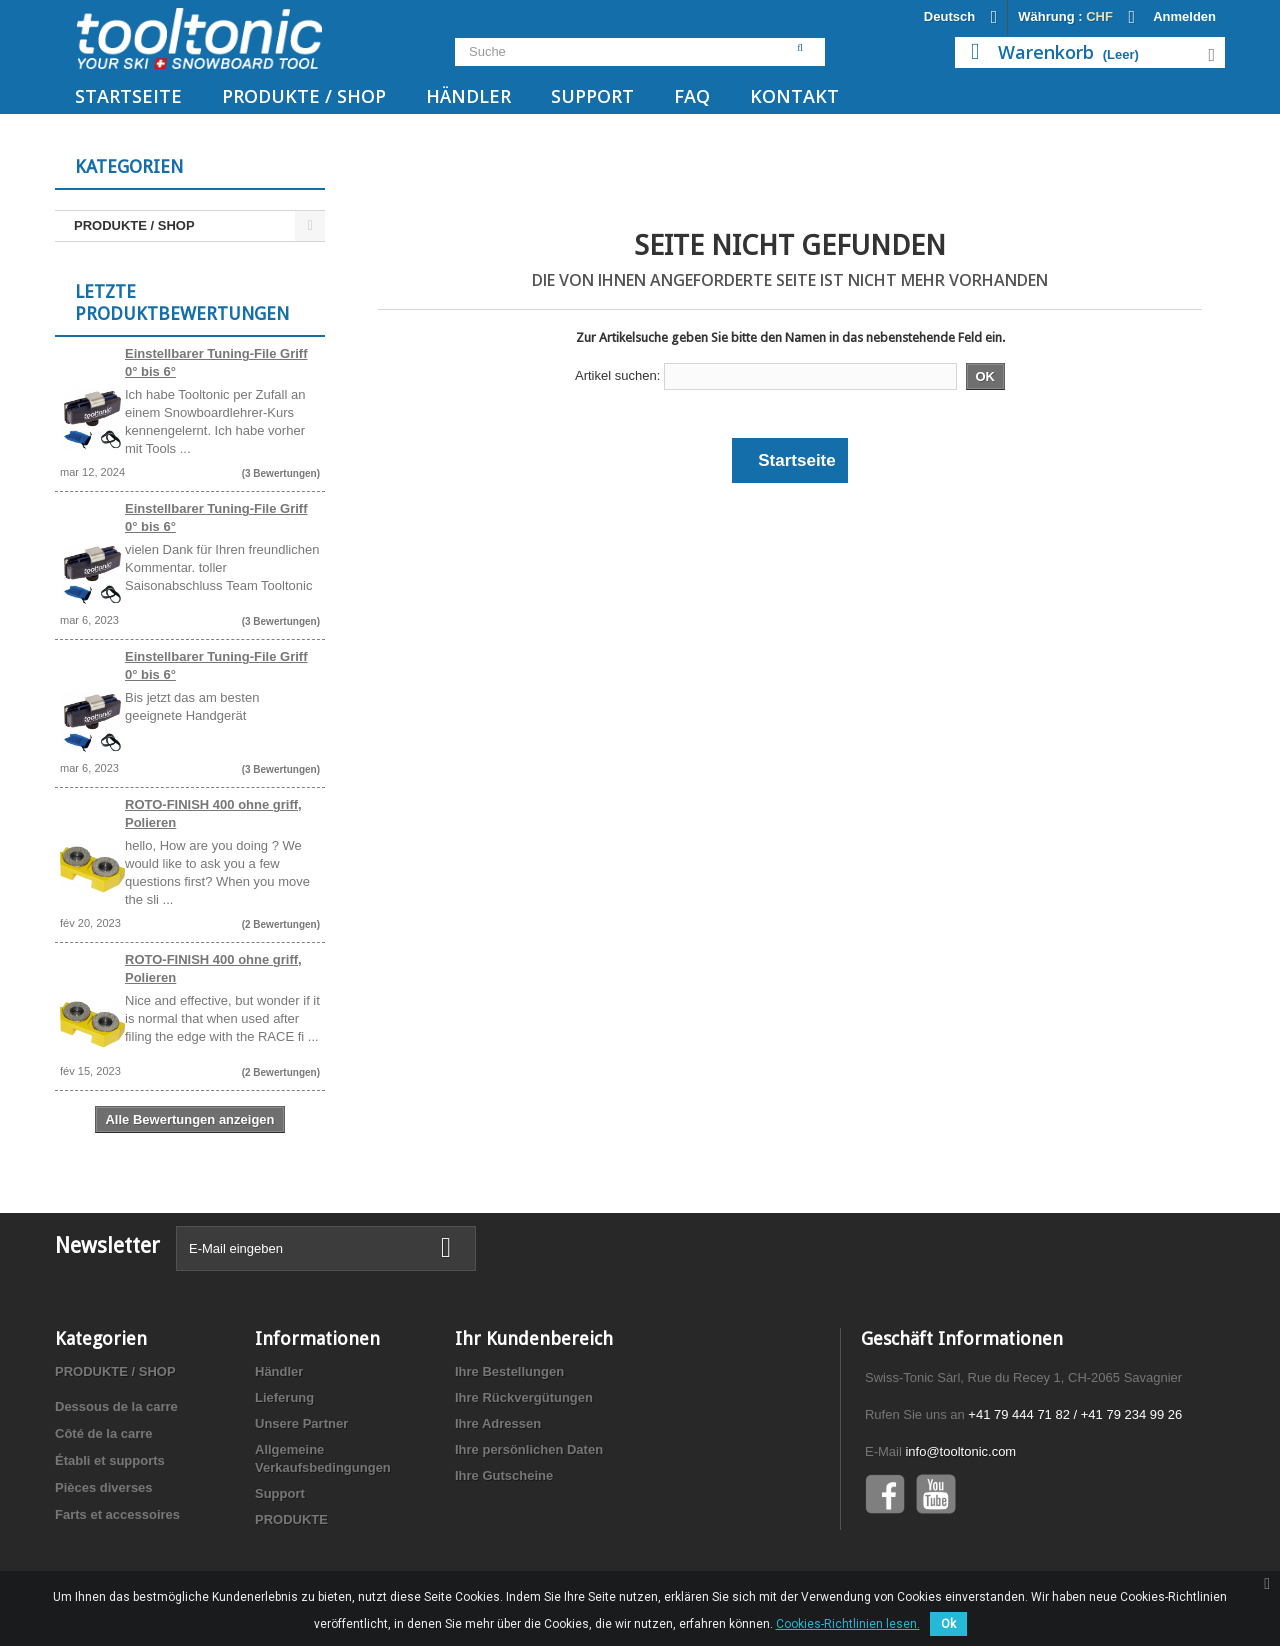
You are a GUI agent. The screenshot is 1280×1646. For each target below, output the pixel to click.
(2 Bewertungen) (281, 924)
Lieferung (284, 1397)
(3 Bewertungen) (281, 473)
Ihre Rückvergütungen (524, 1397)
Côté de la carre (104, 1433)
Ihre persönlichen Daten (529, 1449)
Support (592, 96)
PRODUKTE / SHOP (304, 96)
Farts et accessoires (117, 1514)
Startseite (128, 96)
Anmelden (1184, 16)
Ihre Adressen (498, 1423)
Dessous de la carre (116, 1406)
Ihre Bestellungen (509, 1371)
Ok (948, 1624)
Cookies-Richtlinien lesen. (848, 1624)
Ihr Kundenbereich (534, 1338)
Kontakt (794, 96)
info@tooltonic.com (960, 1451)
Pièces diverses (104, 1487)
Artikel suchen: (617, 375)
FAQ (692, 96)
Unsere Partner (301, 1423)
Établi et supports (110, 1460)
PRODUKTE (291, 1519)
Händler (468, 96)
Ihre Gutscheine (504, 1475)
